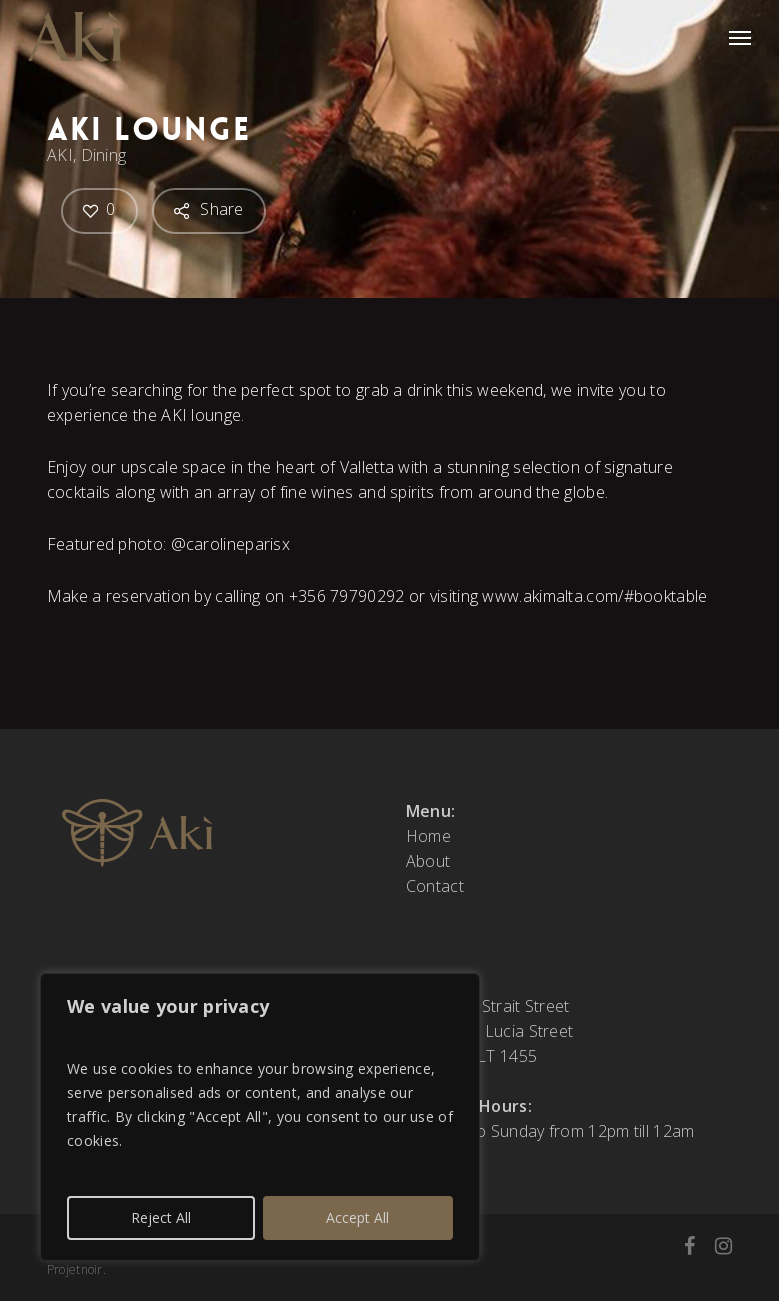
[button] (740, 37)
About (428, 861)
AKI (60, 155)
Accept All (357, 1217)
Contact (435, 886)
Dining (103, 155)
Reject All (161, 1217)
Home (428, 836)
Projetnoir (75, 1269)
